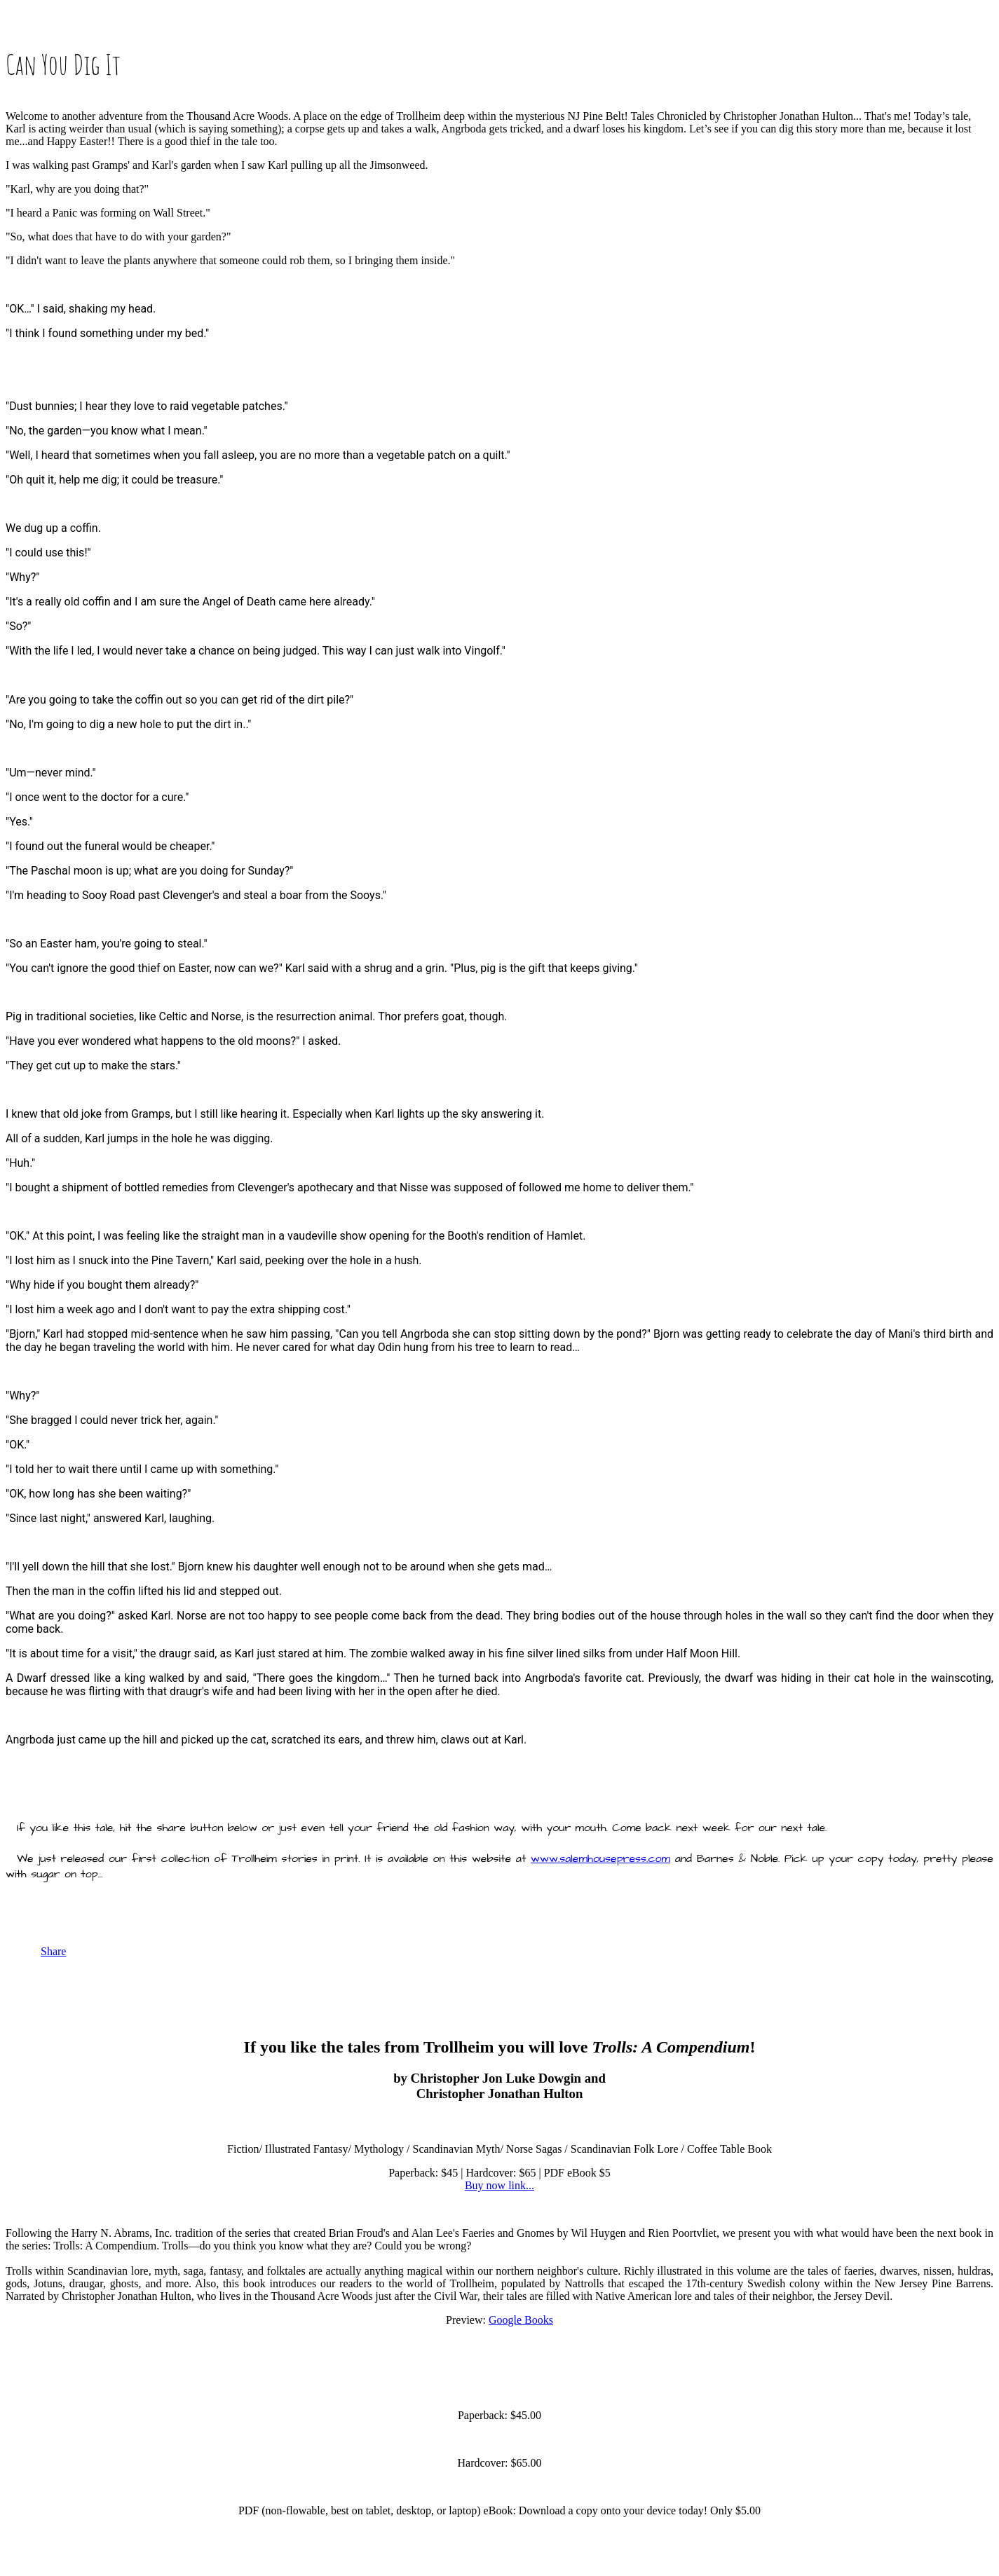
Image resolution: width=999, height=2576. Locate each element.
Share (53, 1951)
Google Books (521, 2320)
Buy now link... (499, 2185)
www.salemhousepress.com (600, 1858)
